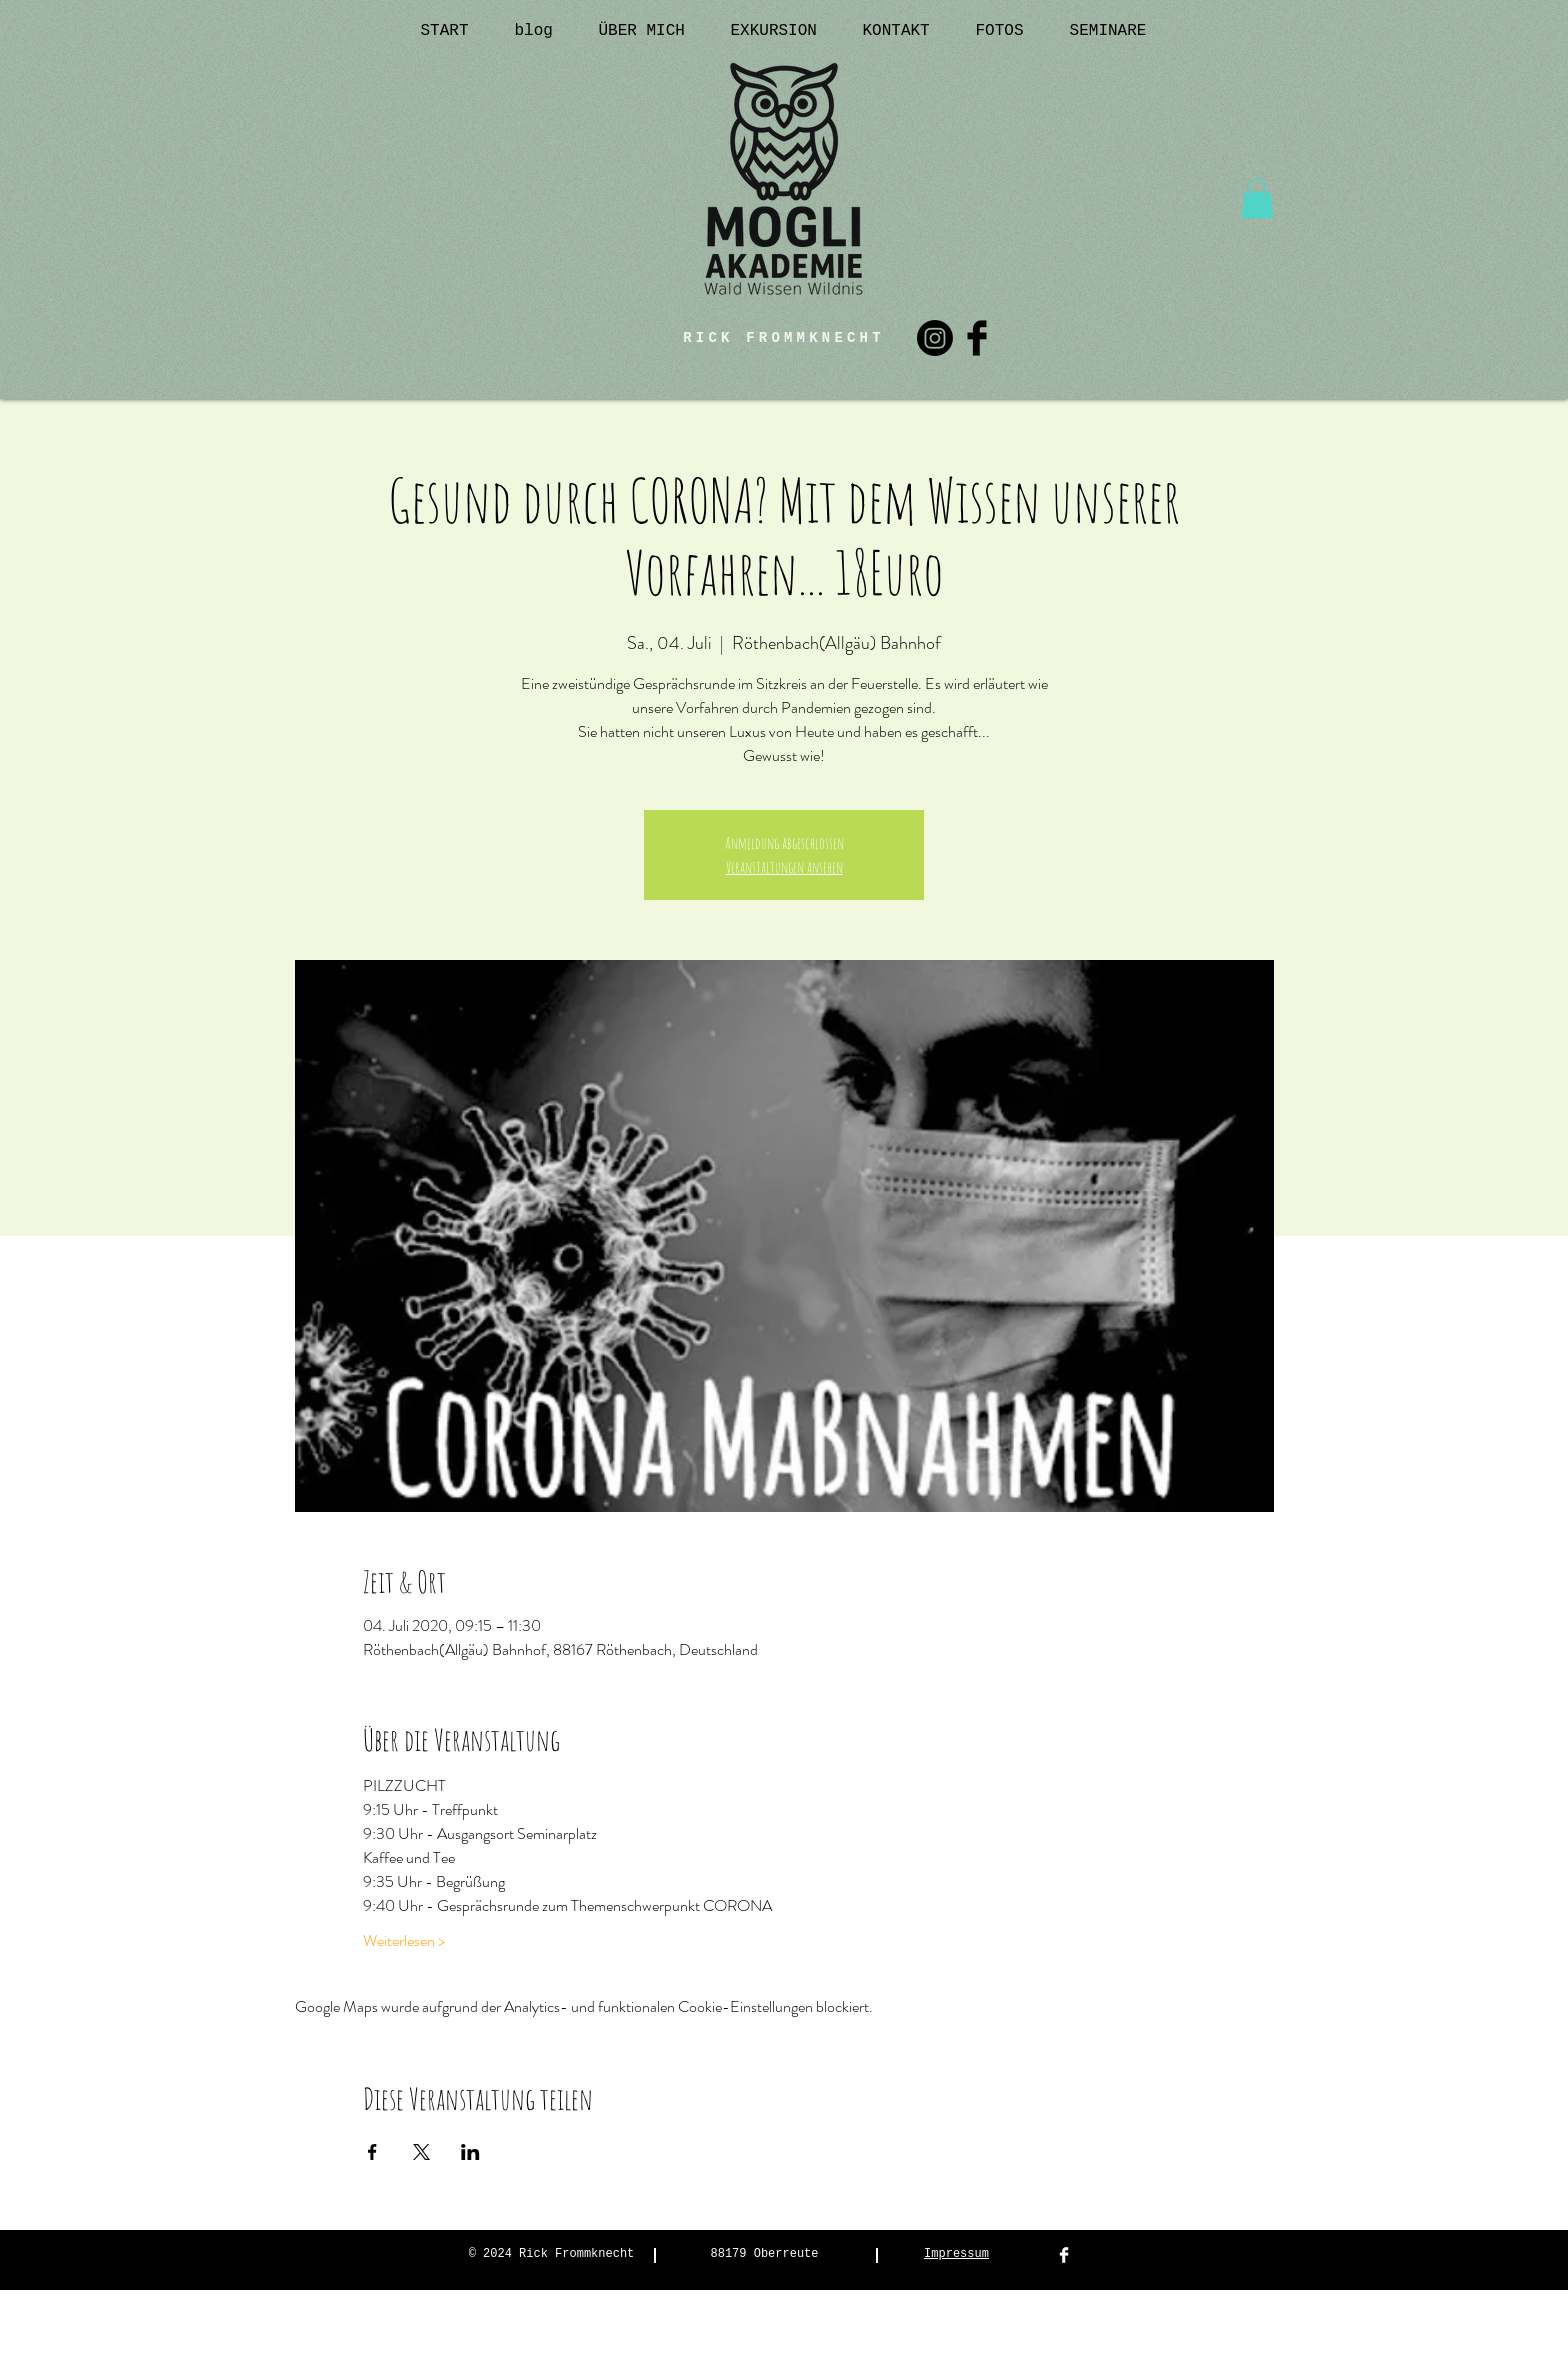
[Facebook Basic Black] (977, 338)
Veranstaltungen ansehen (784, 867)
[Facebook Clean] (1064, 2255)
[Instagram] (935, 338)
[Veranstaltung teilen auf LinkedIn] (470, 2152)
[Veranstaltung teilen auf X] (421, 2152)
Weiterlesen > (404, 1941)
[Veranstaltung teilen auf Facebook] (372, 2152)
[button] (1257, 198)
